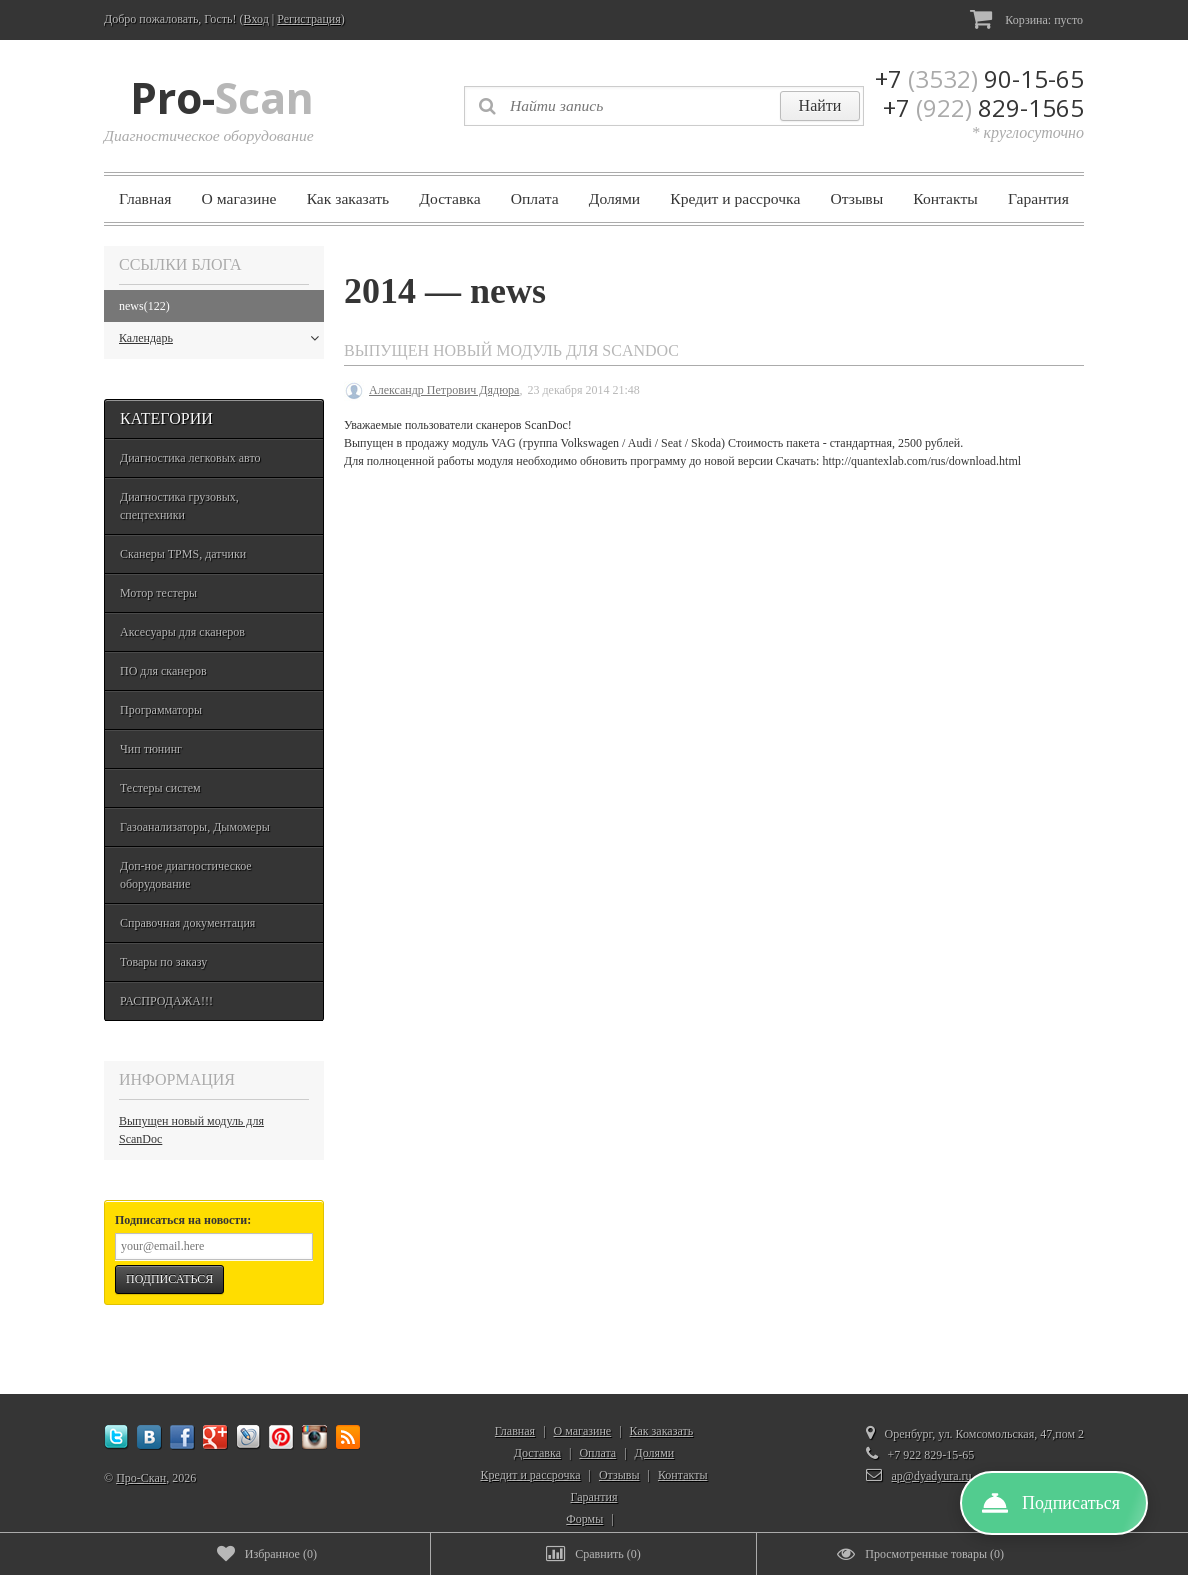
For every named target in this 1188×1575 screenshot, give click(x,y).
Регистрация (309, 19)
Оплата (535, 198)
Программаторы (161, 710)
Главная (145, 198)
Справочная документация (187, 923)
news (144, 306)
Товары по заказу (163, 962)
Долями (614, 198)
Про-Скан (141, 1478)
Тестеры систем (160, 788)
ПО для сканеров (163, 671)
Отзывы (856, 198)
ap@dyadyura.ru (932, 1476)
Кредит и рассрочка (735, 198)
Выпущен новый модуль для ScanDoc (191, 1130)
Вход (256, 19)
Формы (584, 1519)
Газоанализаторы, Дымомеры (195, 827)
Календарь (219, 338)
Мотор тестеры (158, 593)
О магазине (239, 198)
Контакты (945, 198)
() (267, 1554)
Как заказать (348, 198)
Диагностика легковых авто (190, 458)
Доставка (449, 198)
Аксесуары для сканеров (182, 632)
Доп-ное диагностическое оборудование (186, 875)
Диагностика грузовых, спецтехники (179, 506)
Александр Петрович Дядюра (444, 390)
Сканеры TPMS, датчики (183, 554)
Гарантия (1038, 198)
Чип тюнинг (151, 749)
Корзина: (1026, 18)
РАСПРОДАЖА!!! (166, 1001)
